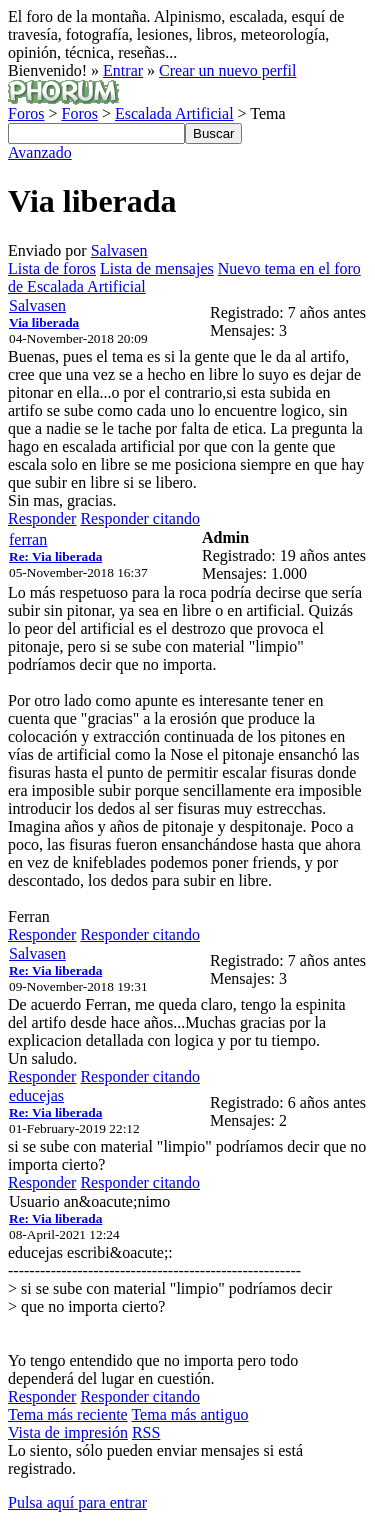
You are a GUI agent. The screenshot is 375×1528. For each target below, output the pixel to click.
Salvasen (119, 250)
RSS (146, 1432)
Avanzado (40, 152)
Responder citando (140, 518)
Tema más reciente (68, 1414)
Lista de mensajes (157, 268)
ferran (28, 539)
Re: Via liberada (55, 556)
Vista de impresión (68, 1432)
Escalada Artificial (174, 113)
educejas (36, 1095)
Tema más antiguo (189, 1414)
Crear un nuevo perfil (227, 70)
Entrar (123, 70)
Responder (42, 518)
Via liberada (44, 322)
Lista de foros (52, 268)
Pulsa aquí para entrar (77, 1502)
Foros (26, 113)
